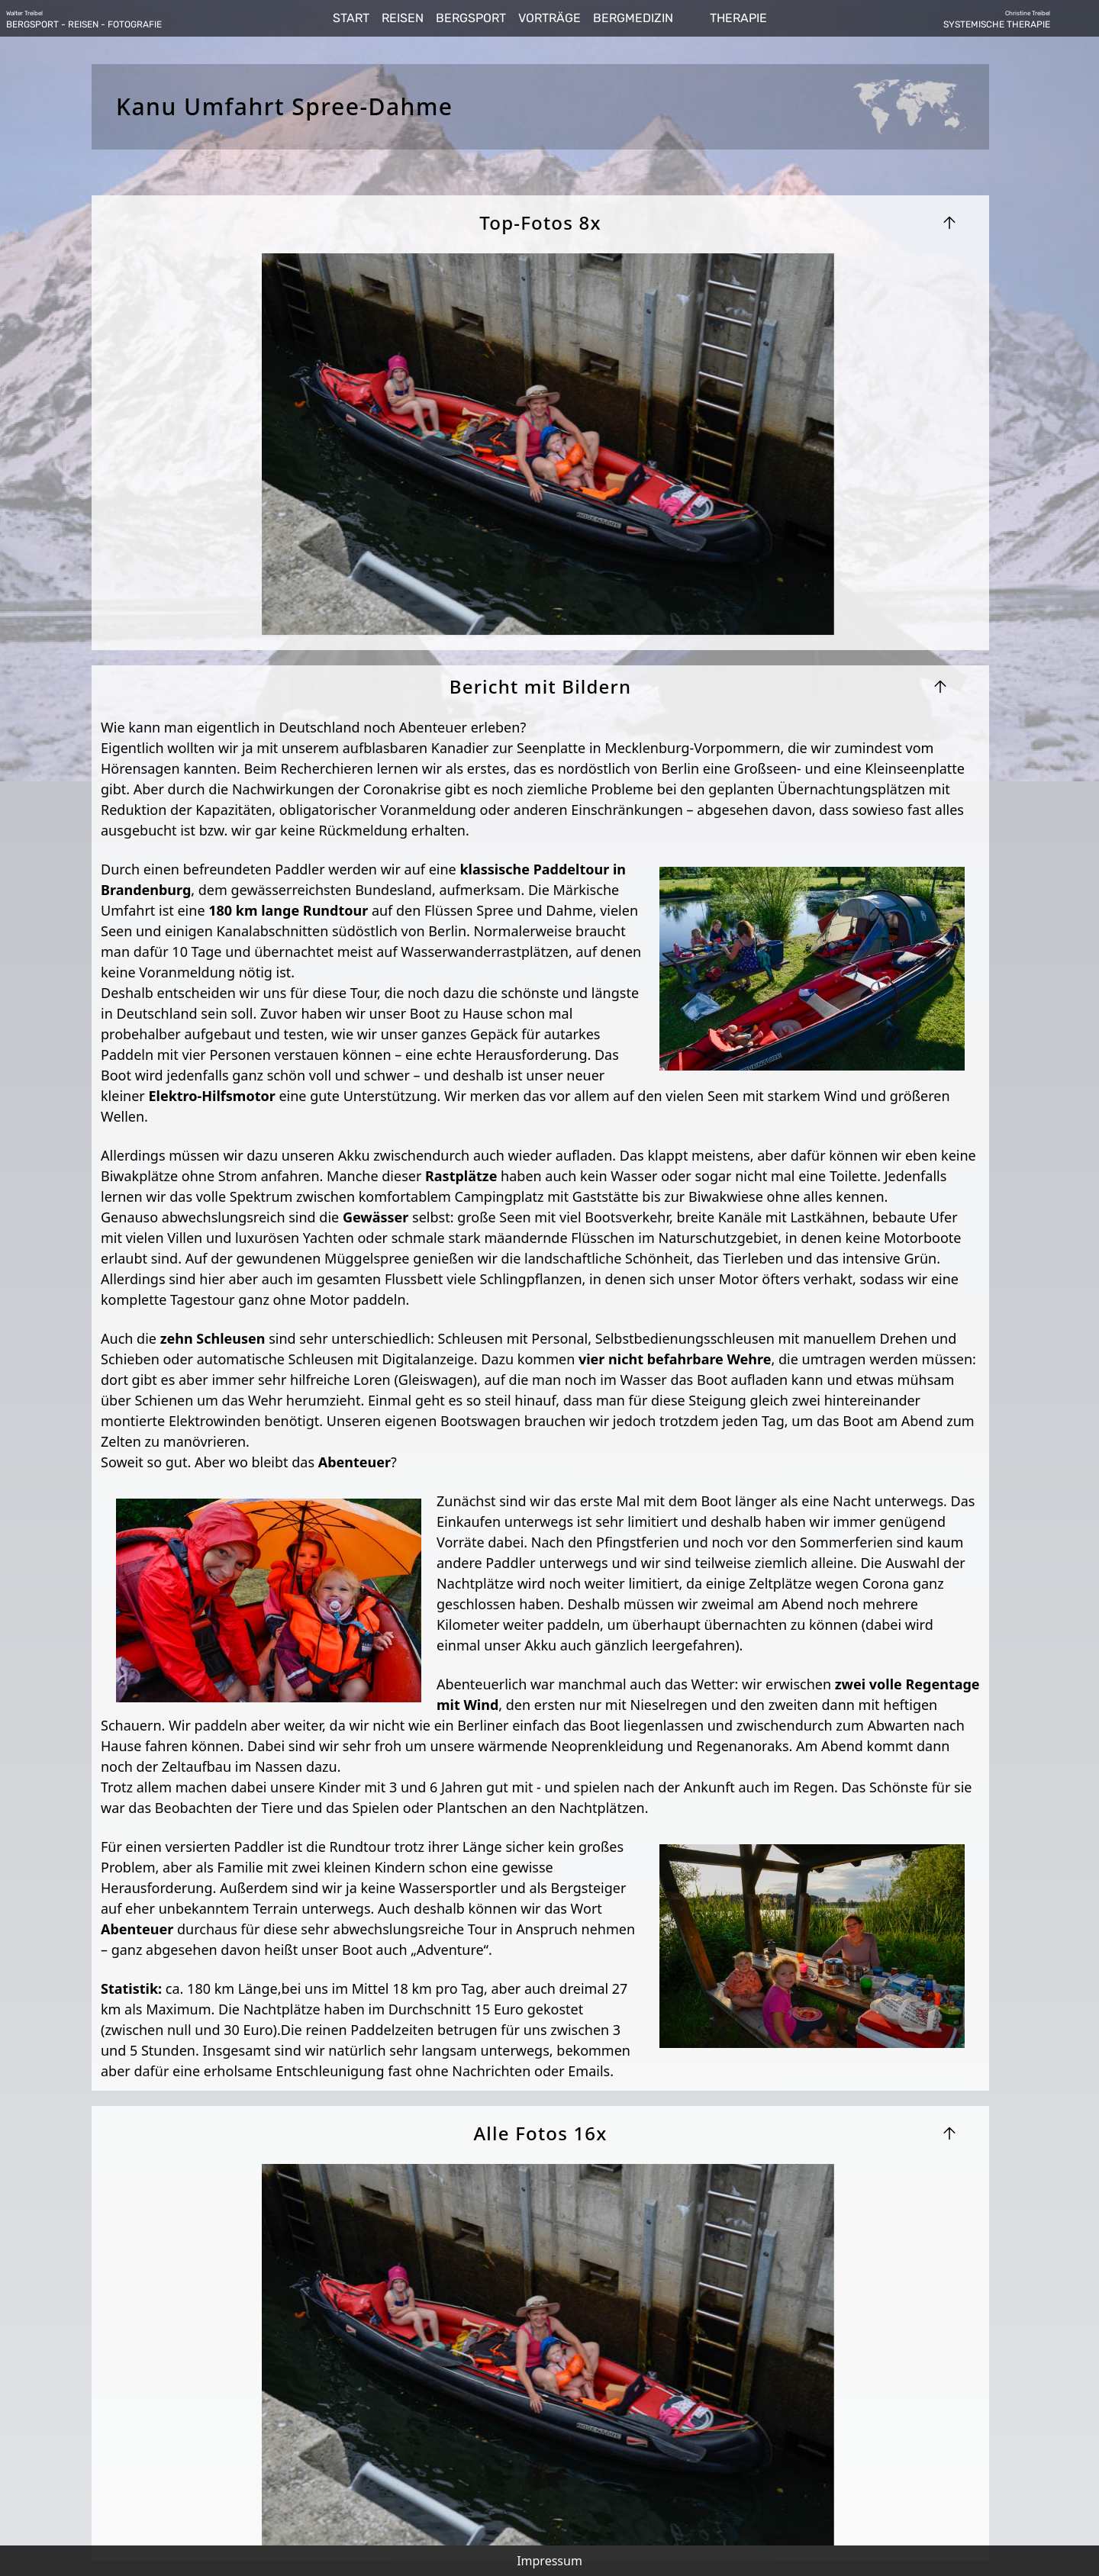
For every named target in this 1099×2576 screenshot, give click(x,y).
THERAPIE (738, 18)
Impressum (549, 2560)
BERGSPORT (471, 18)
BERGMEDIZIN (633, 18)
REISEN (403, 18)
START (351, 18)
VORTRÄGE (549, 18)
